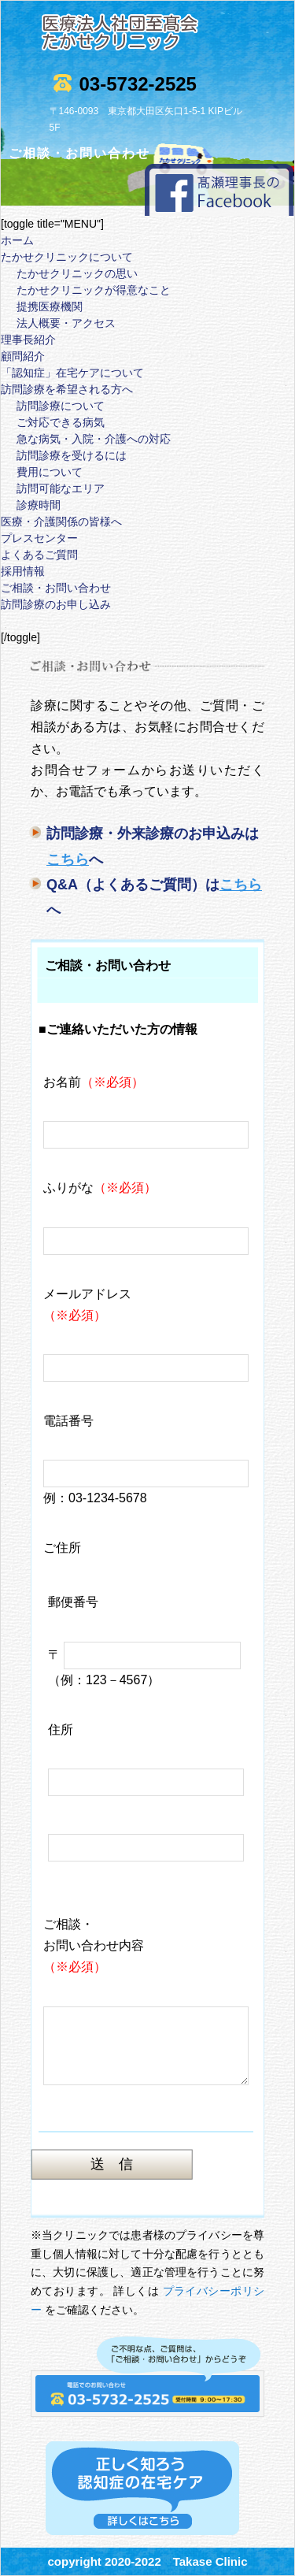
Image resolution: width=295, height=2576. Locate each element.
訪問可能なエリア (61, 488)
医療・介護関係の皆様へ (61, 521)
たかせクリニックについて (67, 257)
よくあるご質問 (39, 554)
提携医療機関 (50, 306)
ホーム (17, 240)
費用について (50, 472)
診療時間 (39, 505)
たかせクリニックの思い (77, 273)
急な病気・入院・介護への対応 (94, 438)
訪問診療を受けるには (72, 455)
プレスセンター (39, 538)
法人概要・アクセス (66, 323)
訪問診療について (61, 405)
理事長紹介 (28, 339)
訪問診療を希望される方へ (67, 389)
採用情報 (23, 571)
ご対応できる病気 (61, 422)
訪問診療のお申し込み (56, 604)
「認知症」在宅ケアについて (72, 372)
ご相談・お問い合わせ (56, 587)
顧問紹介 (23, 356)
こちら (67, 859)
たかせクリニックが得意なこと (94, 290)
